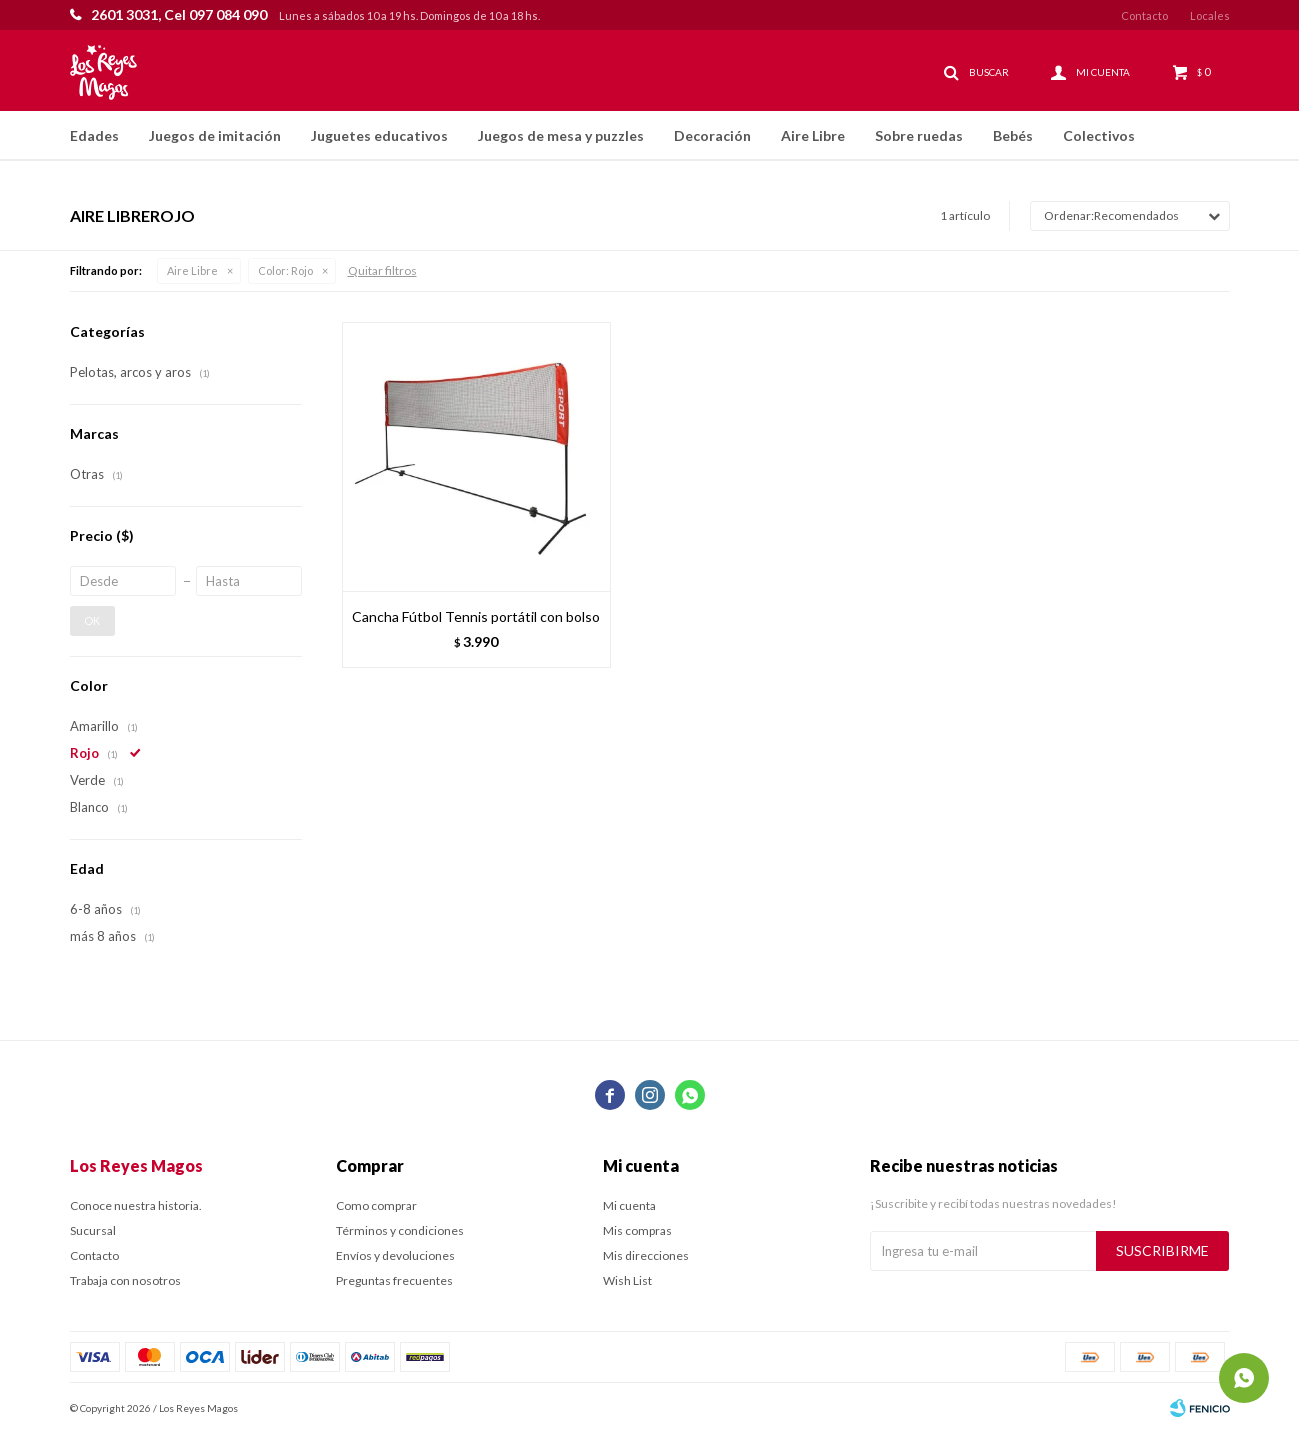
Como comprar (376, 1205)
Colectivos (1099, 135)
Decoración (712, 135)
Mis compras (637, 1230)
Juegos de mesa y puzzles (561, 135)
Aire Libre (813, 135)
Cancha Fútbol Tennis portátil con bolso (476, 616)
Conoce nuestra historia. (136, 1205)
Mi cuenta (629, 1205)
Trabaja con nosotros (125, 1280)
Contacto (1144, 15)
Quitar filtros (382, 270)
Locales (1210, 15)
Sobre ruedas (919, 135)
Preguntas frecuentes (394, 1280)
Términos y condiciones (400, 1230)
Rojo (285, 270)
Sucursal (93, 1230)
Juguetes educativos (379, 135)
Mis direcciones (646, 1255)
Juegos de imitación (215, 135)
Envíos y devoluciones (395, 1255)
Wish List (627, 1280)
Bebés (1013, 135)
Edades (94, 135)
